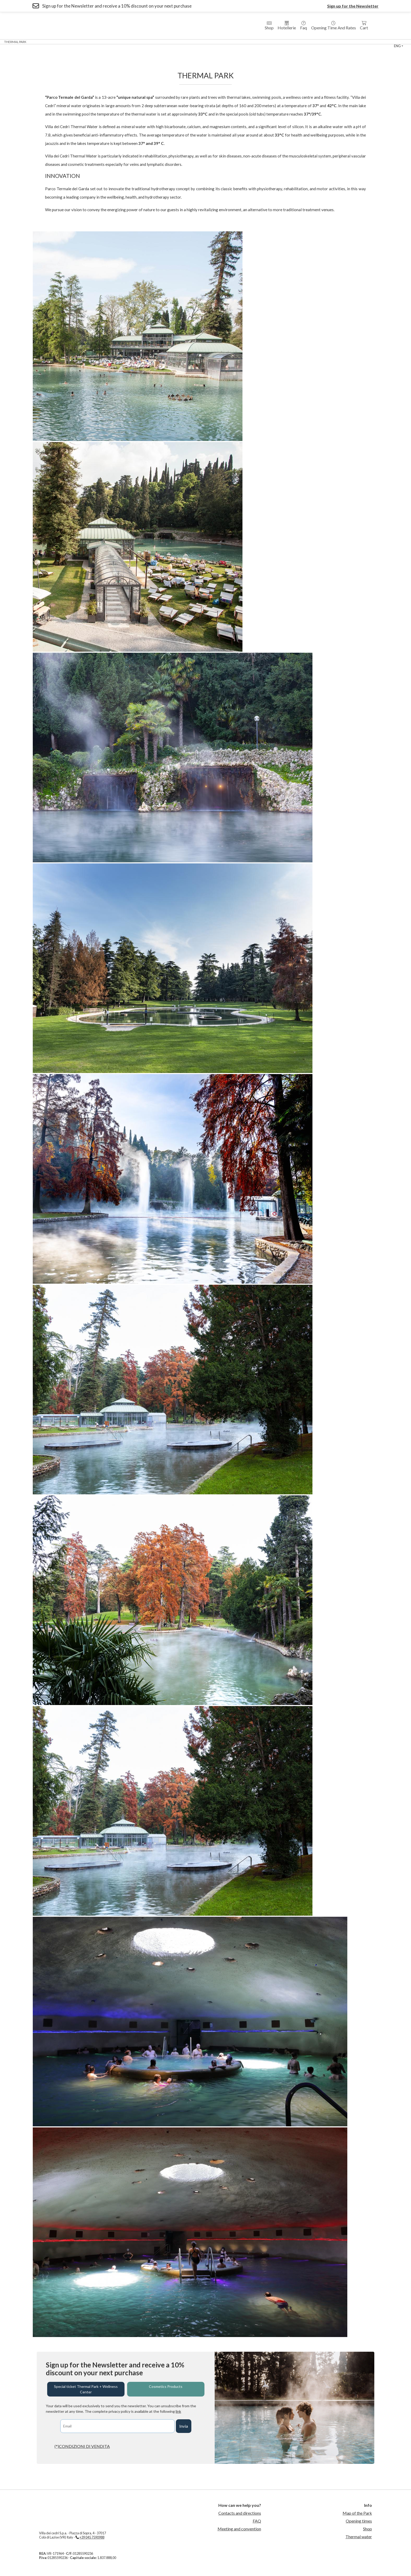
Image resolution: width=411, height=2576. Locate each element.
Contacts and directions (239, 2512)
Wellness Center (49, 41)
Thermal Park (15, 41)
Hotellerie (287, 25)
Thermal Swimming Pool (226, 41)
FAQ (257, 2520)
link (178, 2411)
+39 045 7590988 (91, 2537)
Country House (151, 41)
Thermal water (358, 2536)
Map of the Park (357, 2512)
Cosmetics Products (165, 2386)
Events (290, 41)
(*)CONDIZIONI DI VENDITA (82, 2446)
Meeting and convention (239, 2528)
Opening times (359, 2520)
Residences (121, 41)
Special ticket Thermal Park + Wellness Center (86, 2389)
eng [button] (397, 46)
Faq (303, 25)
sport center (265, 41)
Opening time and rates (333, 25)
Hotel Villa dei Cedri (87, 41)
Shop (269, 25)
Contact (311, 41)
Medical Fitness (184, 41)
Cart (364, 25)
